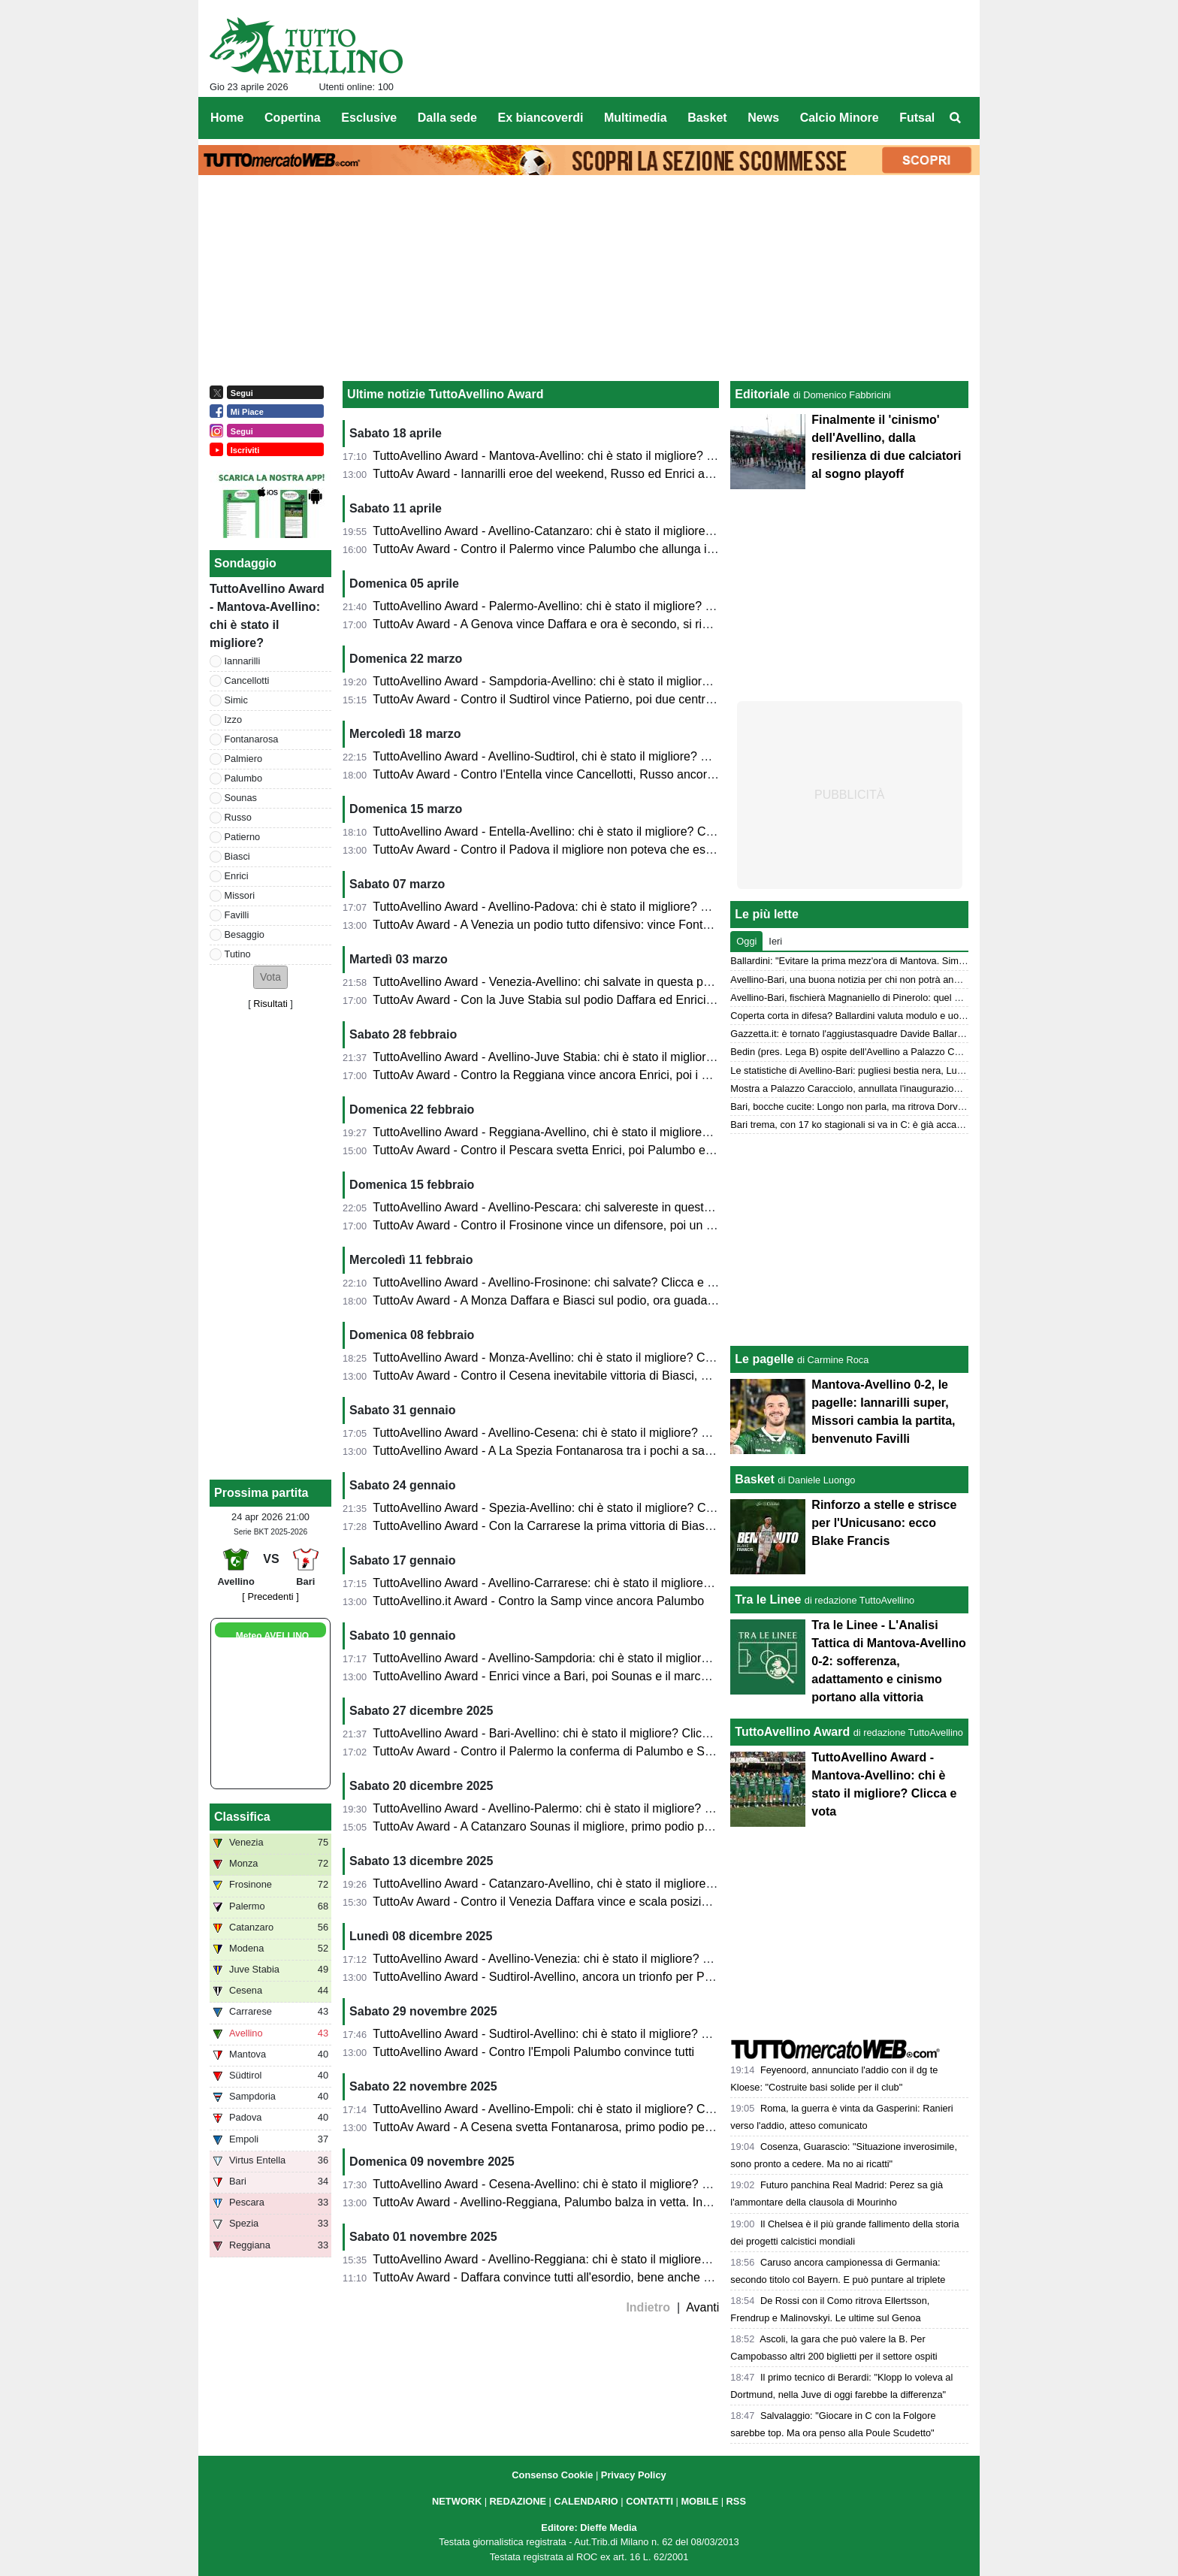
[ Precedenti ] (270, 1596)
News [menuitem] (763, 117)
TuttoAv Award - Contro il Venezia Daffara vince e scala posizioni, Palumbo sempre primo (610, 1901)
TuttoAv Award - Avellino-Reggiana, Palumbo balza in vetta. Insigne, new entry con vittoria (612, 2202)
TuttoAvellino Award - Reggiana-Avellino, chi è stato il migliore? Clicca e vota (577, 1132)
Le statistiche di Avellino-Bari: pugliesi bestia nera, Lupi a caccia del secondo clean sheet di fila (932, 1070)
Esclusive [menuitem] (369, 117)
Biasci (237, 856)
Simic (236, 700)
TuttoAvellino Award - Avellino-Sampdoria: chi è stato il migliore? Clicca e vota (580, 1658)
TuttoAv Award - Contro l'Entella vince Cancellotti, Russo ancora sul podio (569, 774)
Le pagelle (764, 1359)
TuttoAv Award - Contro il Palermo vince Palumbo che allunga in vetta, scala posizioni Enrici (617, 549)
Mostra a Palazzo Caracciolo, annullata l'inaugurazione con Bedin (870, 1088)
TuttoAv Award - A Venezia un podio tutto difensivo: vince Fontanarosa (559, 924)
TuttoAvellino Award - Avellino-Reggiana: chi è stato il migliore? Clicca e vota (576, 2259)
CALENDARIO (586, 2501)
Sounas (241, 797)
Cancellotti (247, 680)
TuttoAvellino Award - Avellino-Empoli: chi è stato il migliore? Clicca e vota (569, 2109)
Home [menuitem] (226, 117)
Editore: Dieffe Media (588, 2527)
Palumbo (244, 778)
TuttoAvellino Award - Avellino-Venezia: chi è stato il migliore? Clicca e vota (572, 1958)
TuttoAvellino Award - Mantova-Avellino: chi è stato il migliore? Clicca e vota (574, 455)
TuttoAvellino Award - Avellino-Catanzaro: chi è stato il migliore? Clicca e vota (578, 531)
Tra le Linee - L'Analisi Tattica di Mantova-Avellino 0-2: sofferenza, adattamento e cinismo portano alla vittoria (888, 1661)
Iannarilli (243, 661)
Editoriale (762, 394)
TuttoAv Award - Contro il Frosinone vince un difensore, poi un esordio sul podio (584, 1225)
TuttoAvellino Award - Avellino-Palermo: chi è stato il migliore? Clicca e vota (573, 1808)
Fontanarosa (252, 739)
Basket (754, 1479)
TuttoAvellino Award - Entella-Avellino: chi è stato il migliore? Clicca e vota (569, 831)
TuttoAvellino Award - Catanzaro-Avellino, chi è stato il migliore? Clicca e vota (578, 1883)
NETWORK (457, 2501)
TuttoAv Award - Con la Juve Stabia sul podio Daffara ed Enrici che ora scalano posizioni (608, 999)
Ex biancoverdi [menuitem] (541, 117)
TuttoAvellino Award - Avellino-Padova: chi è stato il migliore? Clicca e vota (571, 906)
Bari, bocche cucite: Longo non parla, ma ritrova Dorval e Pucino (867, 1106)
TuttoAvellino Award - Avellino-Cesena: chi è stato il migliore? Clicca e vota (571, 1432)
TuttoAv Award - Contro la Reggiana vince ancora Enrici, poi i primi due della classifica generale (627, 1075)
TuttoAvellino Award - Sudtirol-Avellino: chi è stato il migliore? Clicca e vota (571, 2033)
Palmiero (244, 758)
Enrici (237, 875)
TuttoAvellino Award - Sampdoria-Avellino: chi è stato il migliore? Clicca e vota (580, 681)
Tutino (238, 954)
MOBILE (699, 2501)
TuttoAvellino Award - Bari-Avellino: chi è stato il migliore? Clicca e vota (562, 1733)
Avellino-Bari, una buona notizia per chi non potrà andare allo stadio (874, 979)
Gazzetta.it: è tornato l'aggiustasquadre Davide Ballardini (851, 1033)
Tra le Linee (768, 1599)
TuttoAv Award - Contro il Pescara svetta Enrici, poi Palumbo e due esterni (570, 1150)
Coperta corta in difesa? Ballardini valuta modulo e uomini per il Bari (874, 1015)
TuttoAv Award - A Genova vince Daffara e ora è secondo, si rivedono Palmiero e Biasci (605, 624)
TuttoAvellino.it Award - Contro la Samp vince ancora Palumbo (538, 1601)
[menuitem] (956, 118)
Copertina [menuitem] (292, 117)
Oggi (746, 941)
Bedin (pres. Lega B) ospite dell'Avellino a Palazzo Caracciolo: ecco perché (890, 1051)
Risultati (270, 1003)
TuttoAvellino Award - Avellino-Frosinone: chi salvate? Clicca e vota (551, 1282)
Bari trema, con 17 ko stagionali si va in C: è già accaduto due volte (873, 1124)
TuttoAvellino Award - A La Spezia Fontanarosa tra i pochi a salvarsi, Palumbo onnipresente (616, 1450)
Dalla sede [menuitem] (447, 117)
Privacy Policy (633, 2475)
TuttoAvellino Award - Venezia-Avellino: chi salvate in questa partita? (554, 981)
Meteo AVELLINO (272, 1636)
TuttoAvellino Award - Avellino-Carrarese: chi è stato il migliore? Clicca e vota (577, 1583)
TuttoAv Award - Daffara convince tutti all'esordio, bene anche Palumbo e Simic (583, 2277)
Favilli (237, 915)
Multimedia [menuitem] (635, 117)
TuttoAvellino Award (792, 1731)
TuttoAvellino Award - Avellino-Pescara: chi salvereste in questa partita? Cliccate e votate (609, 1207)
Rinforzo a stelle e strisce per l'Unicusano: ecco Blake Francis (883, 1522)
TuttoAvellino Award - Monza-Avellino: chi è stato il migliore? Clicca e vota (569, 1357)
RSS (736, 2501)
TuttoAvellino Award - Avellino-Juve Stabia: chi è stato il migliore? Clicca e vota (582, 1057)
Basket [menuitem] (706, 117)
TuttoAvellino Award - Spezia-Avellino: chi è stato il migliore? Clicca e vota (569, 1507)
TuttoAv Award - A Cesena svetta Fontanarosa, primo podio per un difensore (575, 2127)
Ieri (775, 941)
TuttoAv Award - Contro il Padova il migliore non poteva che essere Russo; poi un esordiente (619, 849)
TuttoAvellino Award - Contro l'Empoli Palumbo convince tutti (533, 2051)
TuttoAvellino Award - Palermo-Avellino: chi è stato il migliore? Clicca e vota (573, 606)
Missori (240, 895)
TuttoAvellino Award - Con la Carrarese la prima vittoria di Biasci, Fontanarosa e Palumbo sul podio (636, 1525)
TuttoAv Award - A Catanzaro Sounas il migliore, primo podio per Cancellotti (573, 1826)
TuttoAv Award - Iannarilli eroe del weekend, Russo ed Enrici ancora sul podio (579, 473)
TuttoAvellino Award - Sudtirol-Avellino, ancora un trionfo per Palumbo (558, 1976)
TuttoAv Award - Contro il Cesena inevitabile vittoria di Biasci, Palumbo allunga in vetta (602, 1375)
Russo (238, 817)
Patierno (243, 836)
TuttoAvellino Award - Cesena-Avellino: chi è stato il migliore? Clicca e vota (571, 2184)
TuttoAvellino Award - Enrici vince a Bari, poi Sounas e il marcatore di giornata (580, 1676)
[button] (270, 977)
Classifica (242, 1816)
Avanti (702, 2307)
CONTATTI (649, 2501)
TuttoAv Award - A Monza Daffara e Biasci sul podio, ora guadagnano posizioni (581, 1300)
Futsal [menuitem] (917, 117)
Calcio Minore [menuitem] (839, 117)
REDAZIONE (518, 2501)
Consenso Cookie (552, 2475)
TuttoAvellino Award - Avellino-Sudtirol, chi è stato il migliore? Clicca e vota (571, 756)
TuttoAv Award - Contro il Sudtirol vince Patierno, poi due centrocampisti (564, 699)
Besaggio (244, 934)
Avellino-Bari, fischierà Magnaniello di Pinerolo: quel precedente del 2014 (886, 997)
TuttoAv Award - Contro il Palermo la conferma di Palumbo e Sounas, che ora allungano (606, 1751)
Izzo (233, 719)
